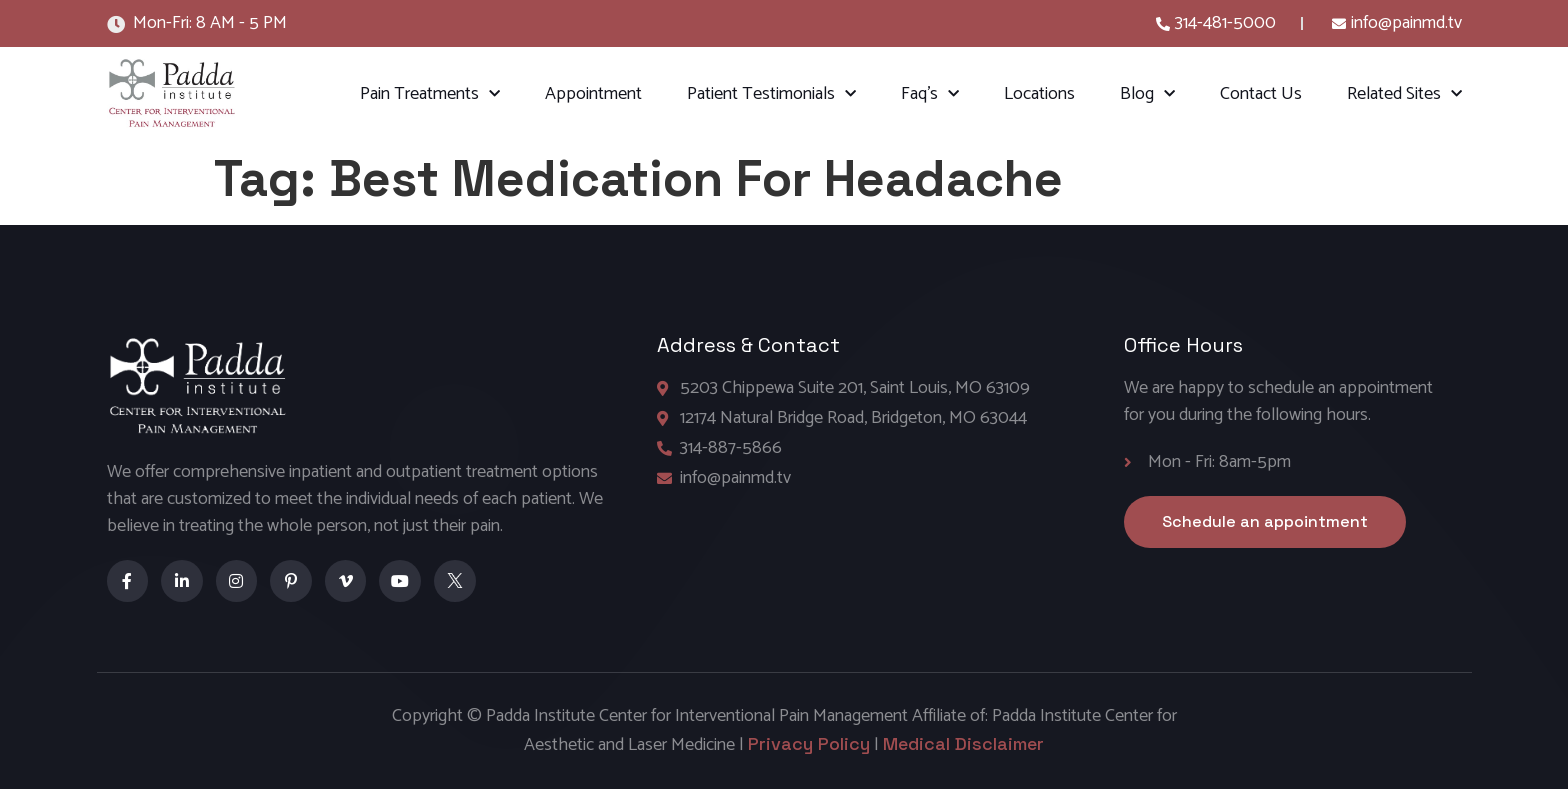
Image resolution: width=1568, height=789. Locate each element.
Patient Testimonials (771, 94)
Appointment (593, 94)
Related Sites (1404, 94)
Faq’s (930, 94)
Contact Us (1261, 94)
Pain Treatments (430, 94)
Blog (1147, 94)
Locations (1039, 94)
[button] (1265, 522)
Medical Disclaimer (963, 743)
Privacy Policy (809, 743)
